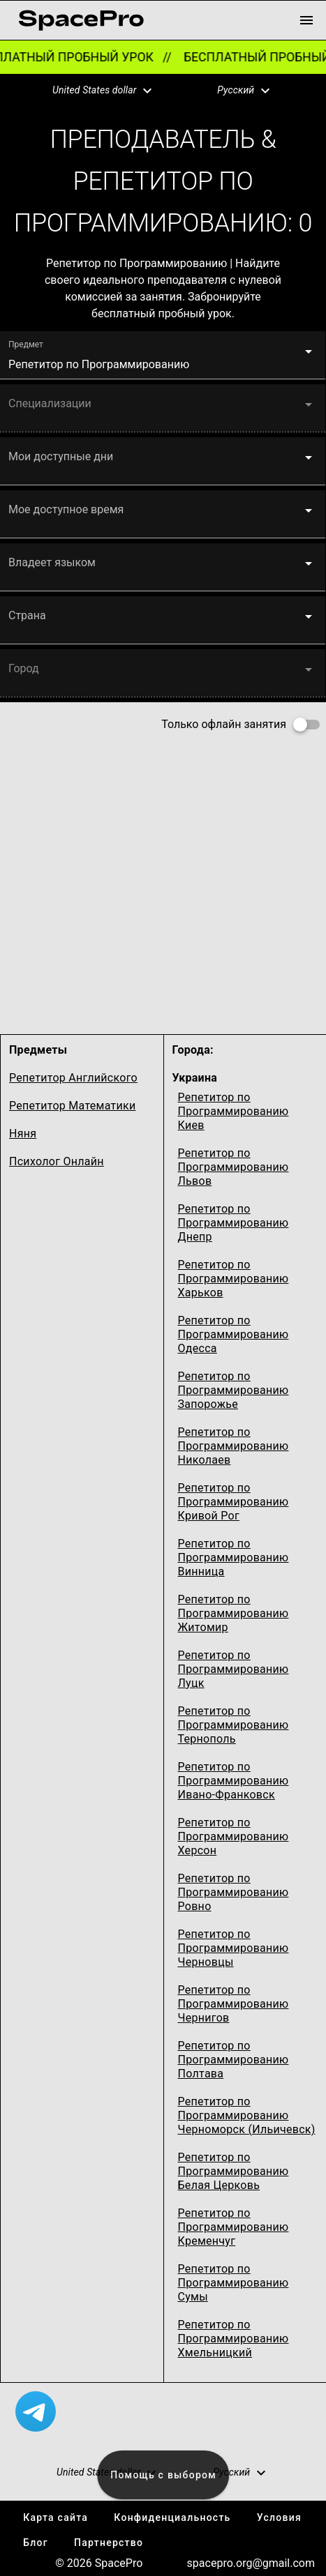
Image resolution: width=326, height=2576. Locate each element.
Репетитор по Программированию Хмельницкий (233, 2338)
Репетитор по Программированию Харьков (233, 1278)
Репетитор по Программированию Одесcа (233, 1334)
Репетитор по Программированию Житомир (233, 1613)
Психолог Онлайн (56, 1161)
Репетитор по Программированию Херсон (233, 1836)
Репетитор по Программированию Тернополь (233, 1724)
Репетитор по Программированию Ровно (233, 1892)
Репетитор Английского (73, 1077)
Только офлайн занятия (223, 724)
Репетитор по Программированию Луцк (233, 1669)
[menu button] (306, 20)
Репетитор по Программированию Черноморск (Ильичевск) (247, 2115)
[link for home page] (81, 20)
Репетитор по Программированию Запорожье (233, 1390)
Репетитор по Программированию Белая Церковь (233, 2171)
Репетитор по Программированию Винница (233, 1557)
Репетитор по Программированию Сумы (233, 2282)
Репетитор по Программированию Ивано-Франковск (233, 1780)
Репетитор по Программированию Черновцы (233, 1948)
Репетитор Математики (72, 1105)
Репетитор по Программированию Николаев (233, 1446)
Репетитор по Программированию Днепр (233, 1222)
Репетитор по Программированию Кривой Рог (233, 1501)
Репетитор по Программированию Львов (233, 1167)
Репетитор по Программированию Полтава (233, 2059)
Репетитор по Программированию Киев (233, 1111)
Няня (22, 1133)
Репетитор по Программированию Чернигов (233, 2003)
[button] (93, 90)
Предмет (25, 344)
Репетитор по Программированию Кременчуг (233, 2227)
